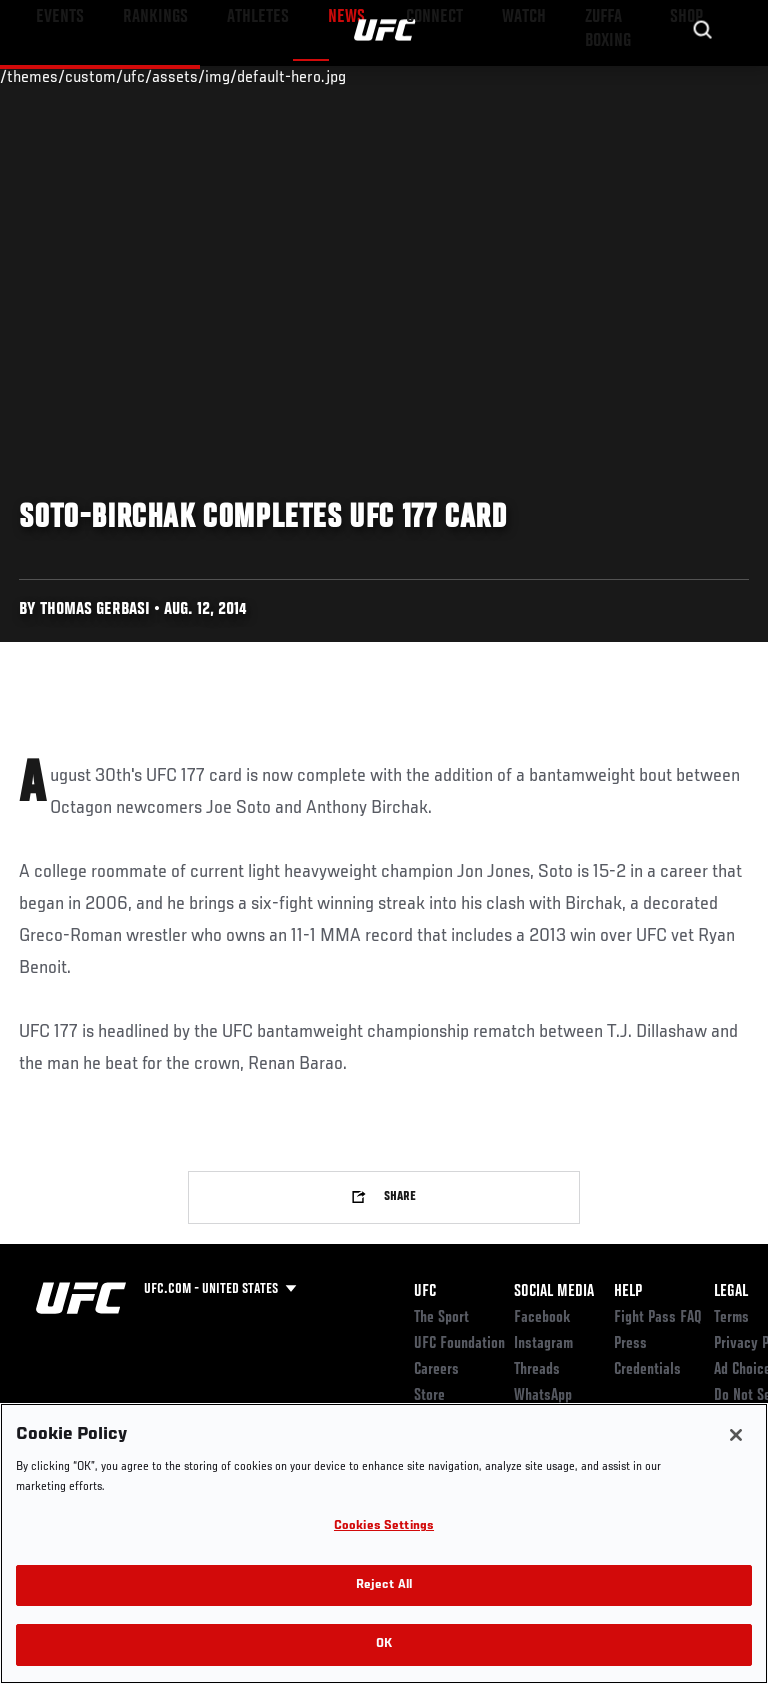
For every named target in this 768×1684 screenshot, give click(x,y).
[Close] (736, 1435)
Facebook (542, 1318)
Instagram (543, 1344)
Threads (537, 1370)
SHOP (648, 76)
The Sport (441, 1318)
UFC (425, 1292)
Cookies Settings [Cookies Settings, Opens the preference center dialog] (384, 1526)
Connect (393, 76)
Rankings (139, 76)
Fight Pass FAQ (658, 1318)
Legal (731, 1292)
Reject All (384, 1585)
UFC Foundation (459, 1344)
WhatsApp (543, 1396)
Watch (474, 76)
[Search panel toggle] (703, 76)
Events (54, 76)
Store (429, 1396)
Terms (731, 1318)
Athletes (228, 76)
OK (384, 1644)
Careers (436, 1370)
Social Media (554, 1292)
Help (628, 1292)
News (306, 76)
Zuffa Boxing (553, 85)
